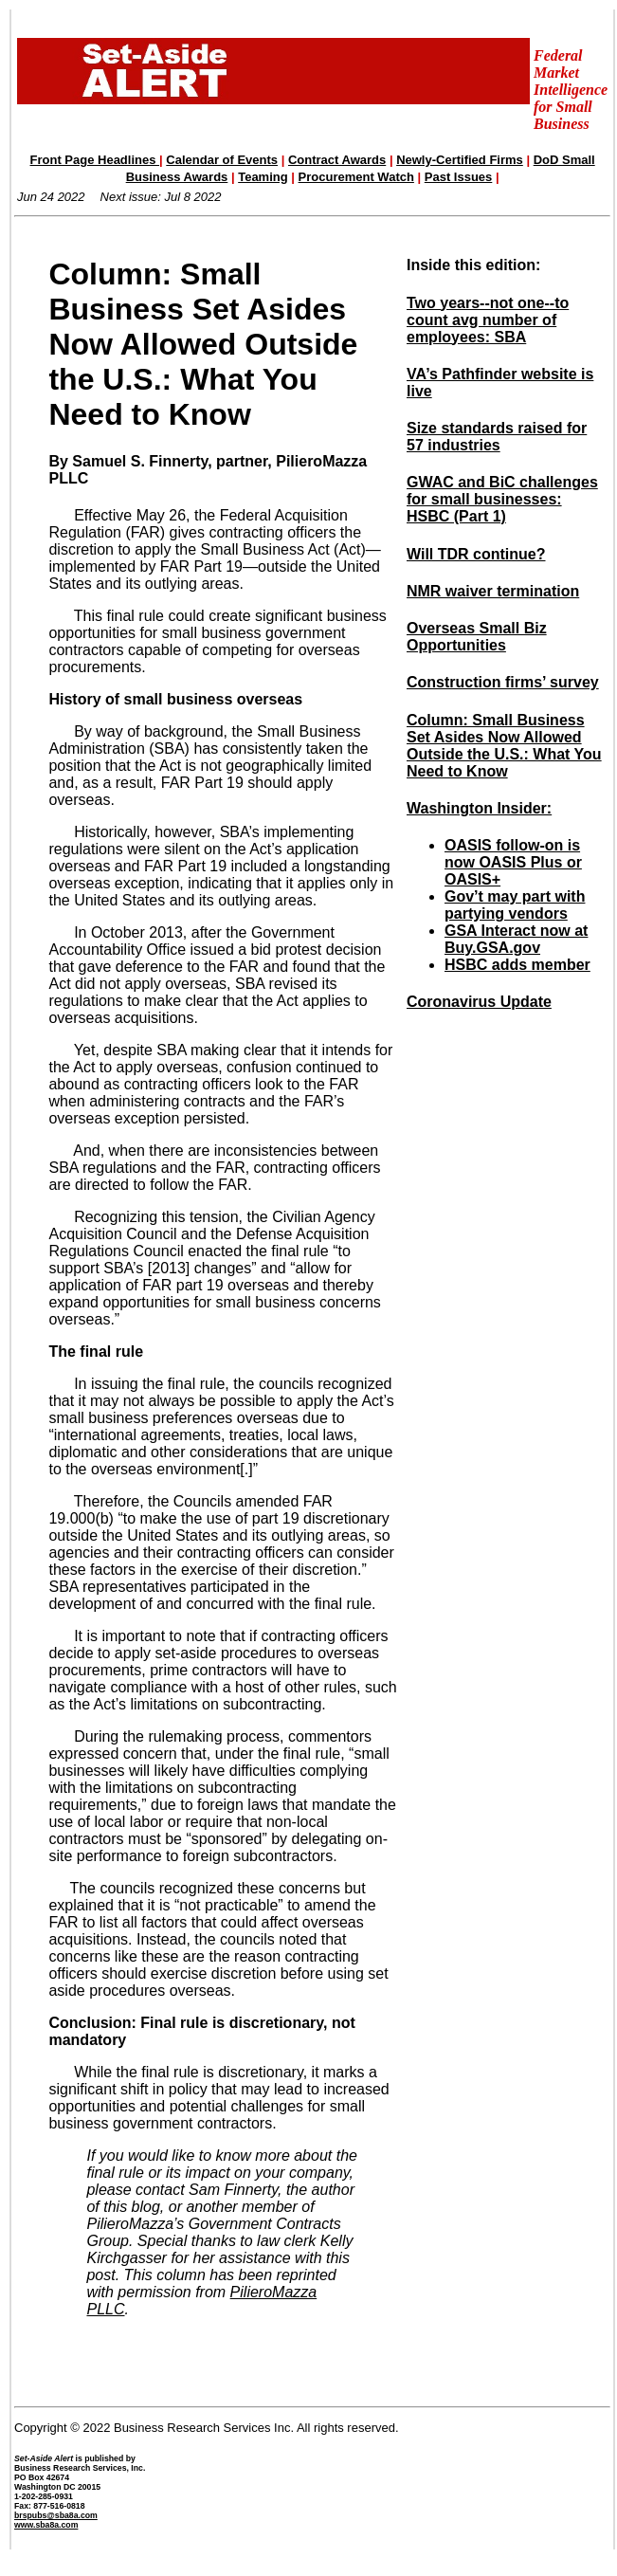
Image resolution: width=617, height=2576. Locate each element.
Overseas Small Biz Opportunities (477, 636)
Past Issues (459, 177)
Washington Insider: (479, 808)
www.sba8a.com (46, 2525)
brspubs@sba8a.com (56, 2515)
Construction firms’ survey (503, 682)
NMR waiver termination (493, 591)
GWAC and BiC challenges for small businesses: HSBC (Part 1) (502, 499)
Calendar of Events (222, 160)
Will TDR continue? (476, 554)
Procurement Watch (356, 177)
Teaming (263, 177)
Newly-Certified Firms (459, 160)
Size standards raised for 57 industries (497, 436)
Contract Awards (337, 160)
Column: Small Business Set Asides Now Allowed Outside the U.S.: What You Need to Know (504, 745)
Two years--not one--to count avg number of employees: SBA (488, 320)
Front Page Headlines (95, 160)
